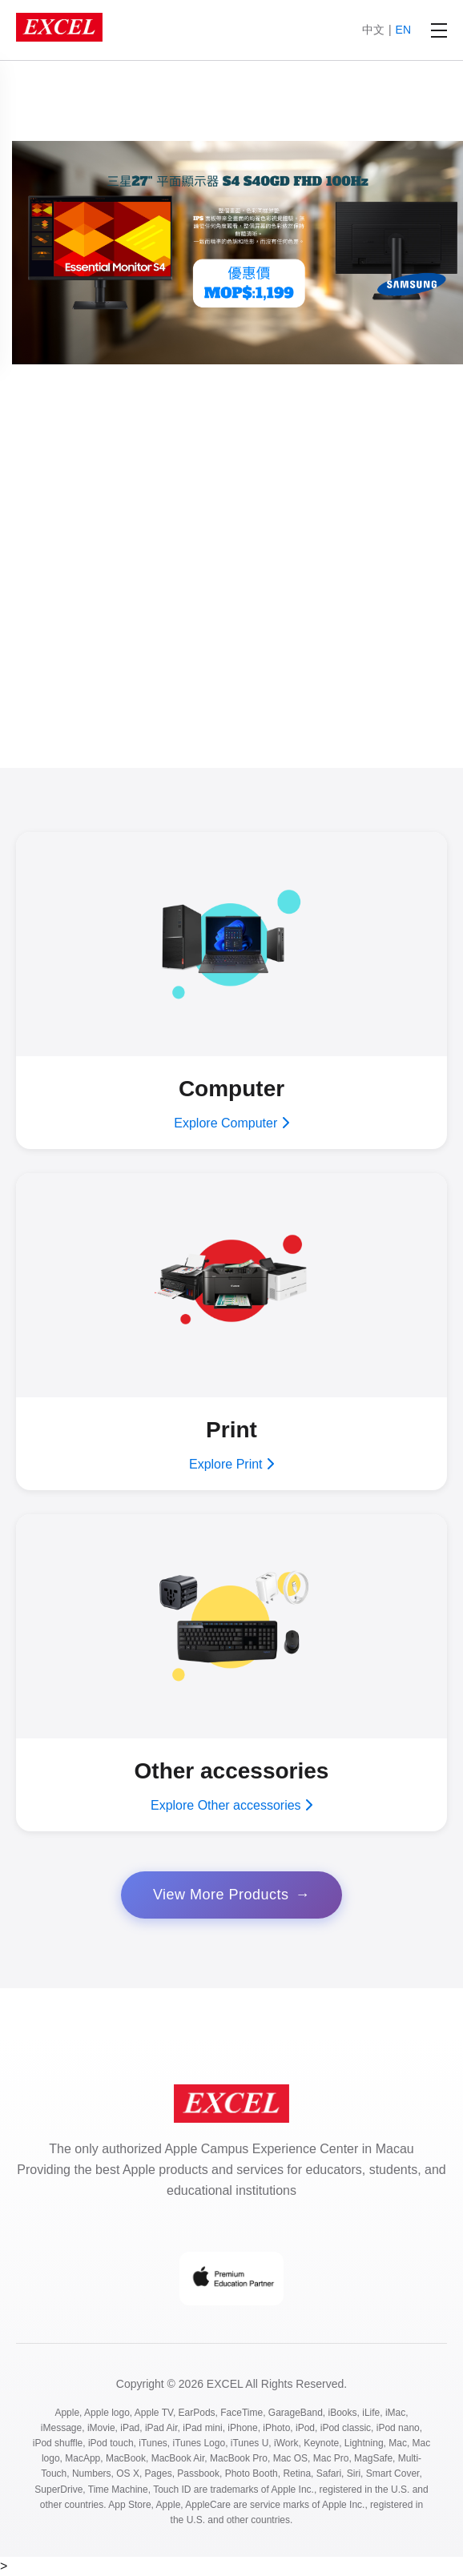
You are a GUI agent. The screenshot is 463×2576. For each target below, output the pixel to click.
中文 (373, 29)
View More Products (221, 1895)
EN (403, 29)
